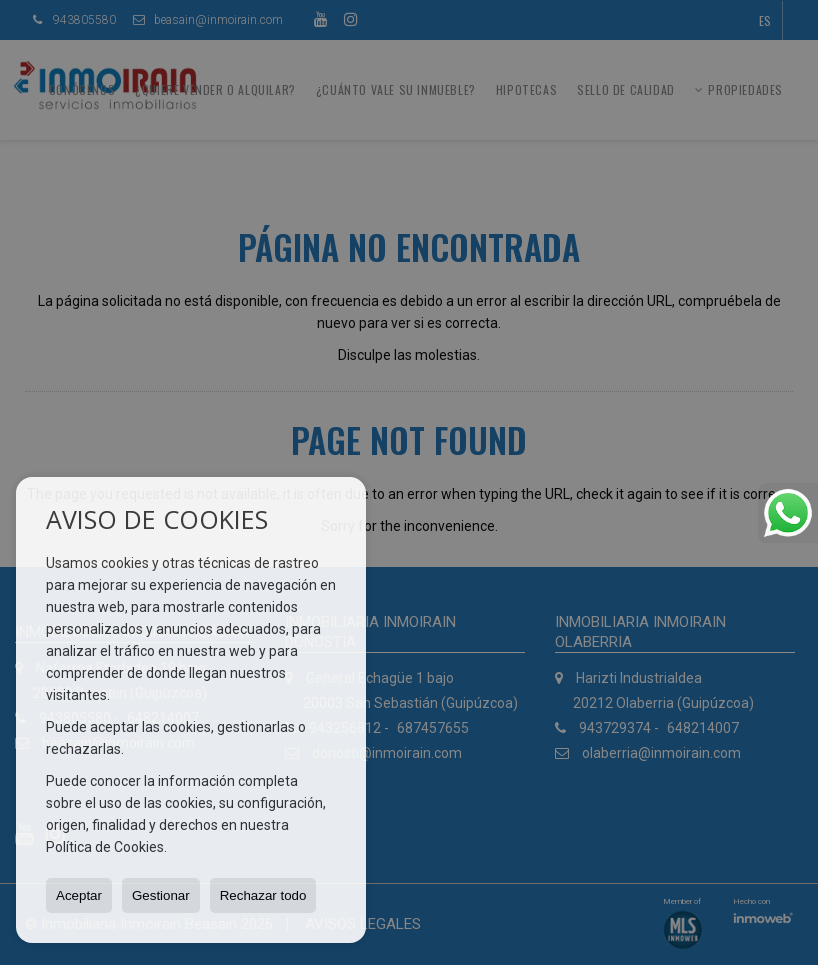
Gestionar (161, 895)
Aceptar (79, 895)
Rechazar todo (263, 895)
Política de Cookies (105, 847)
